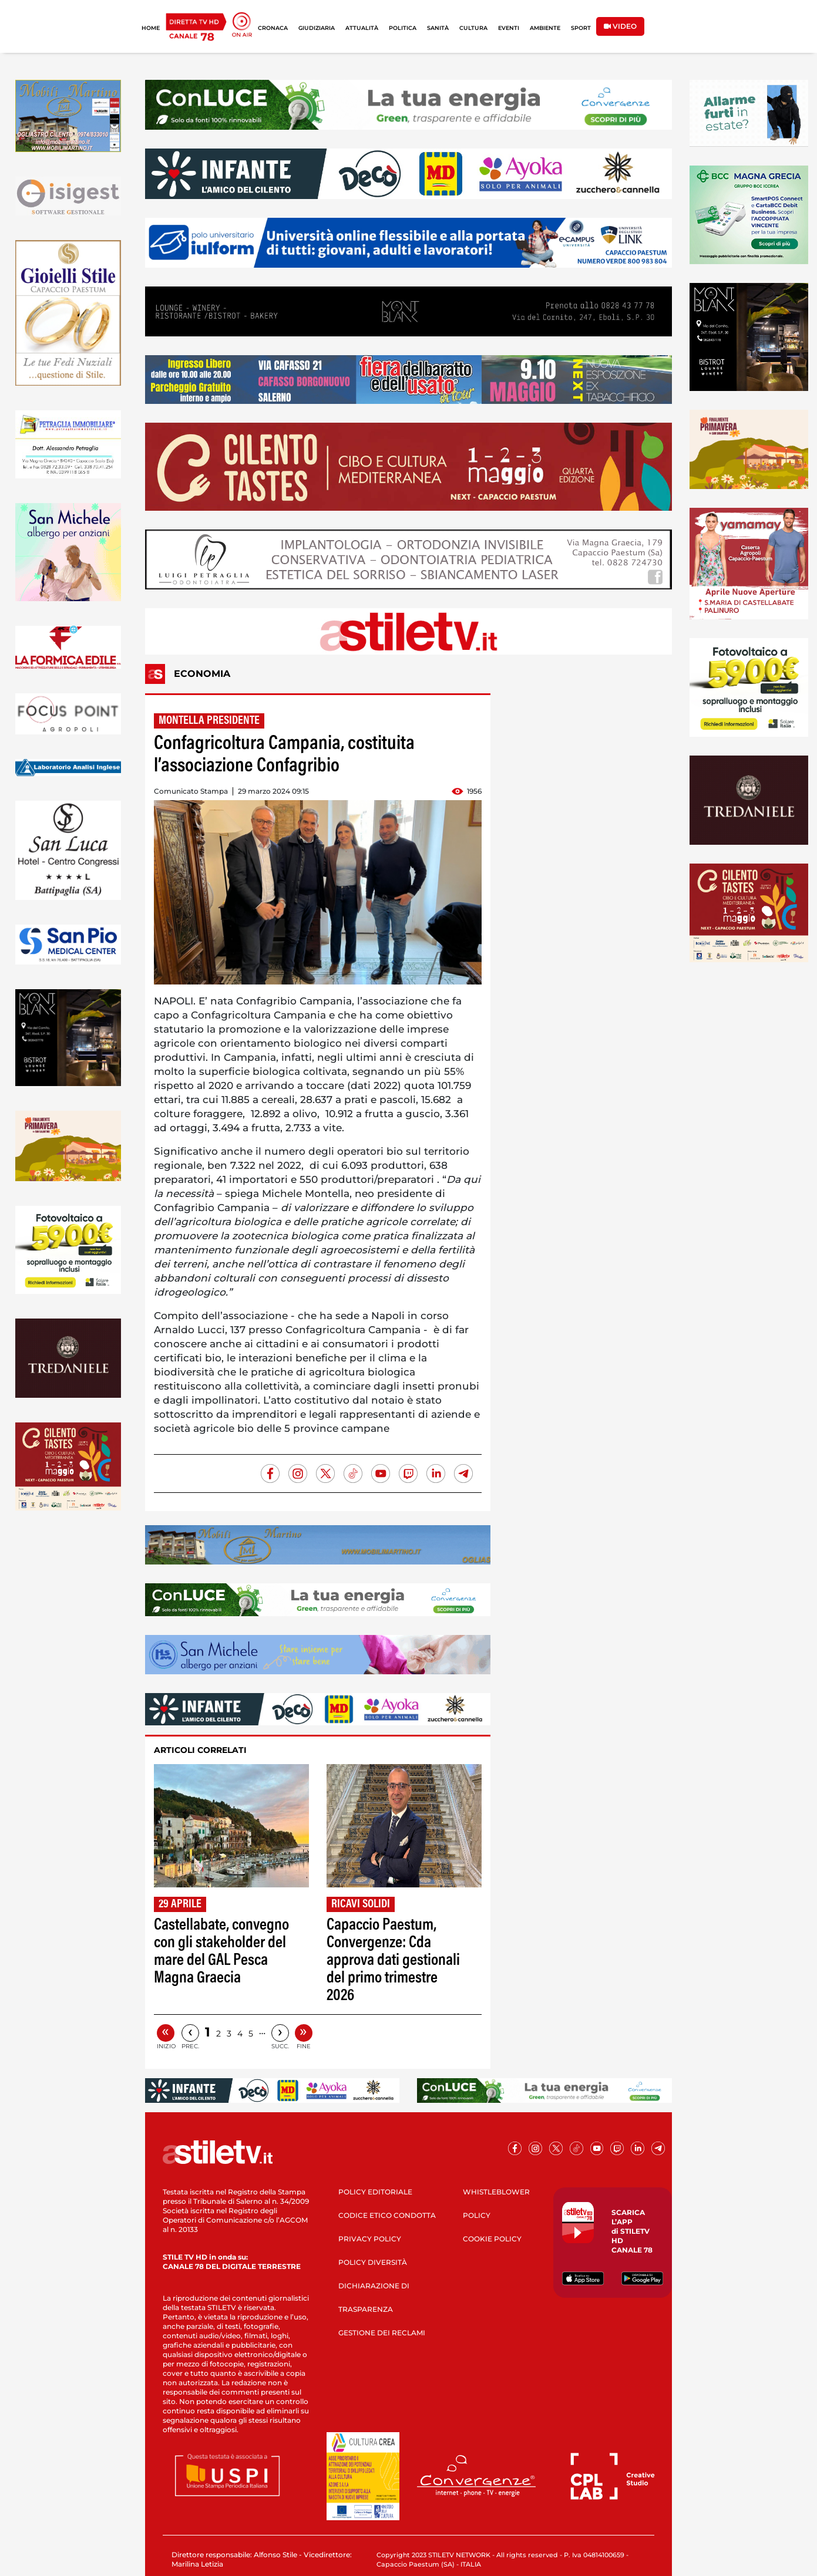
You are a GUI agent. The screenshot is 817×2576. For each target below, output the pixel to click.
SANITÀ (438, 28)
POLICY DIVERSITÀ (372, 2262)
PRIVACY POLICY (369, 2238)
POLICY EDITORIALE (375, 2191)
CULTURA (473, 28)
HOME (151, 28)
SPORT (581, 28)
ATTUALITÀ (361, 28)
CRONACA (273, 28)
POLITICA (402, 28)
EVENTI (508, 28)
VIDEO (620, 26)
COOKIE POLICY (492, 2238)
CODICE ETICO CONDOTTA (387, 2215)
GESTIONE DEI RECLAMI (381, 2332)
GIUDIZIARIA (316, 28)
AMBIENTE (545, 28)
